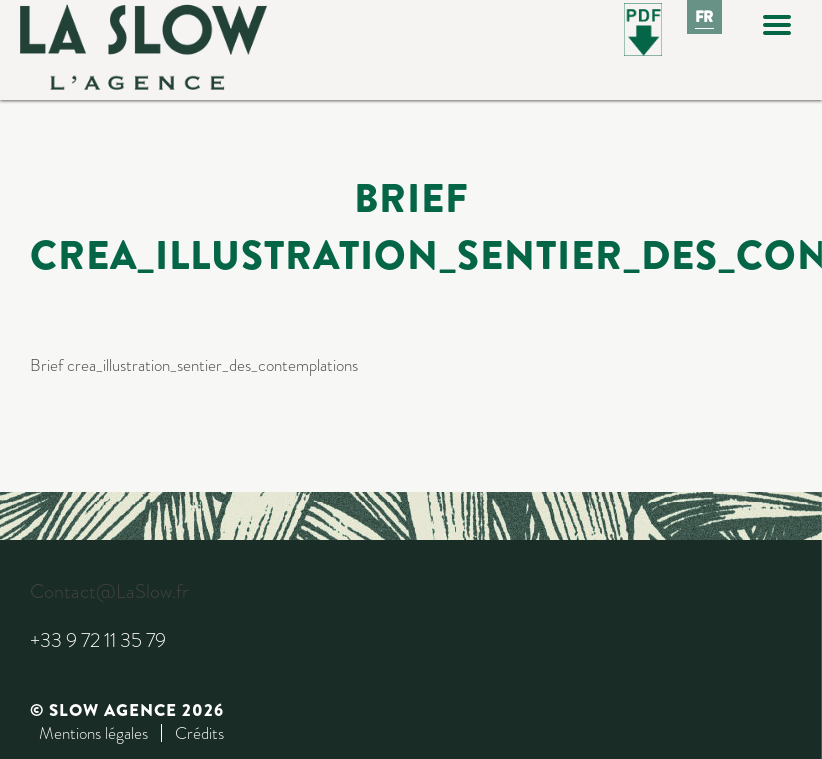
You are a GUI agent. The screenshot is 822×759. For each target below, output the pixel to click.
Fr (705, 17)
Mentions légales (93, 733)
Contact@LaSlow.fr (109, 591)
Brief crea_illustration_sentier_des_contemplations (194, 365)
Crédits (199, 733)
